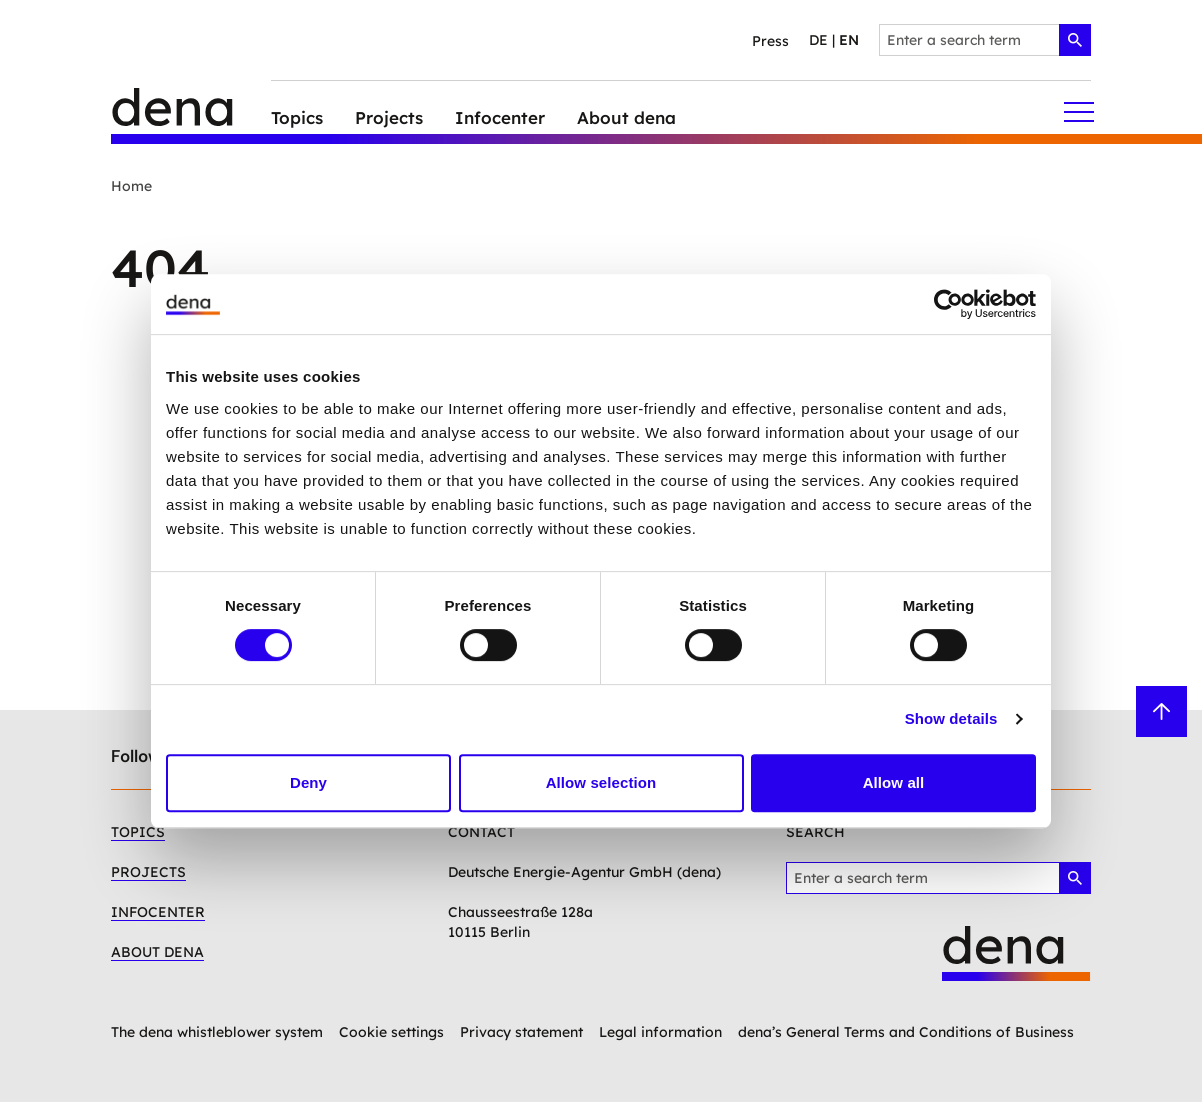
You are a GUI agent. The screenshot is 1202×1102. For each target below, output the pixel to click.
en (849, 40)
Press (770, 41)
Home (131, 186)
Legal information (660, 1032)
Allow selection (601, 782)
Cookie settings (391, 1032)
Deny (308, 782)
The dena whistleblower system (217, 1032)
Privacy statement (521, 1032)
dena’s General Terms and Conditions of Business (906, 1032)
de (818, 40)
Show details (951, 718)
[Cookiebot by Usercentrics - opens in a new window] (948, 304)
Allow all (894, 782)
